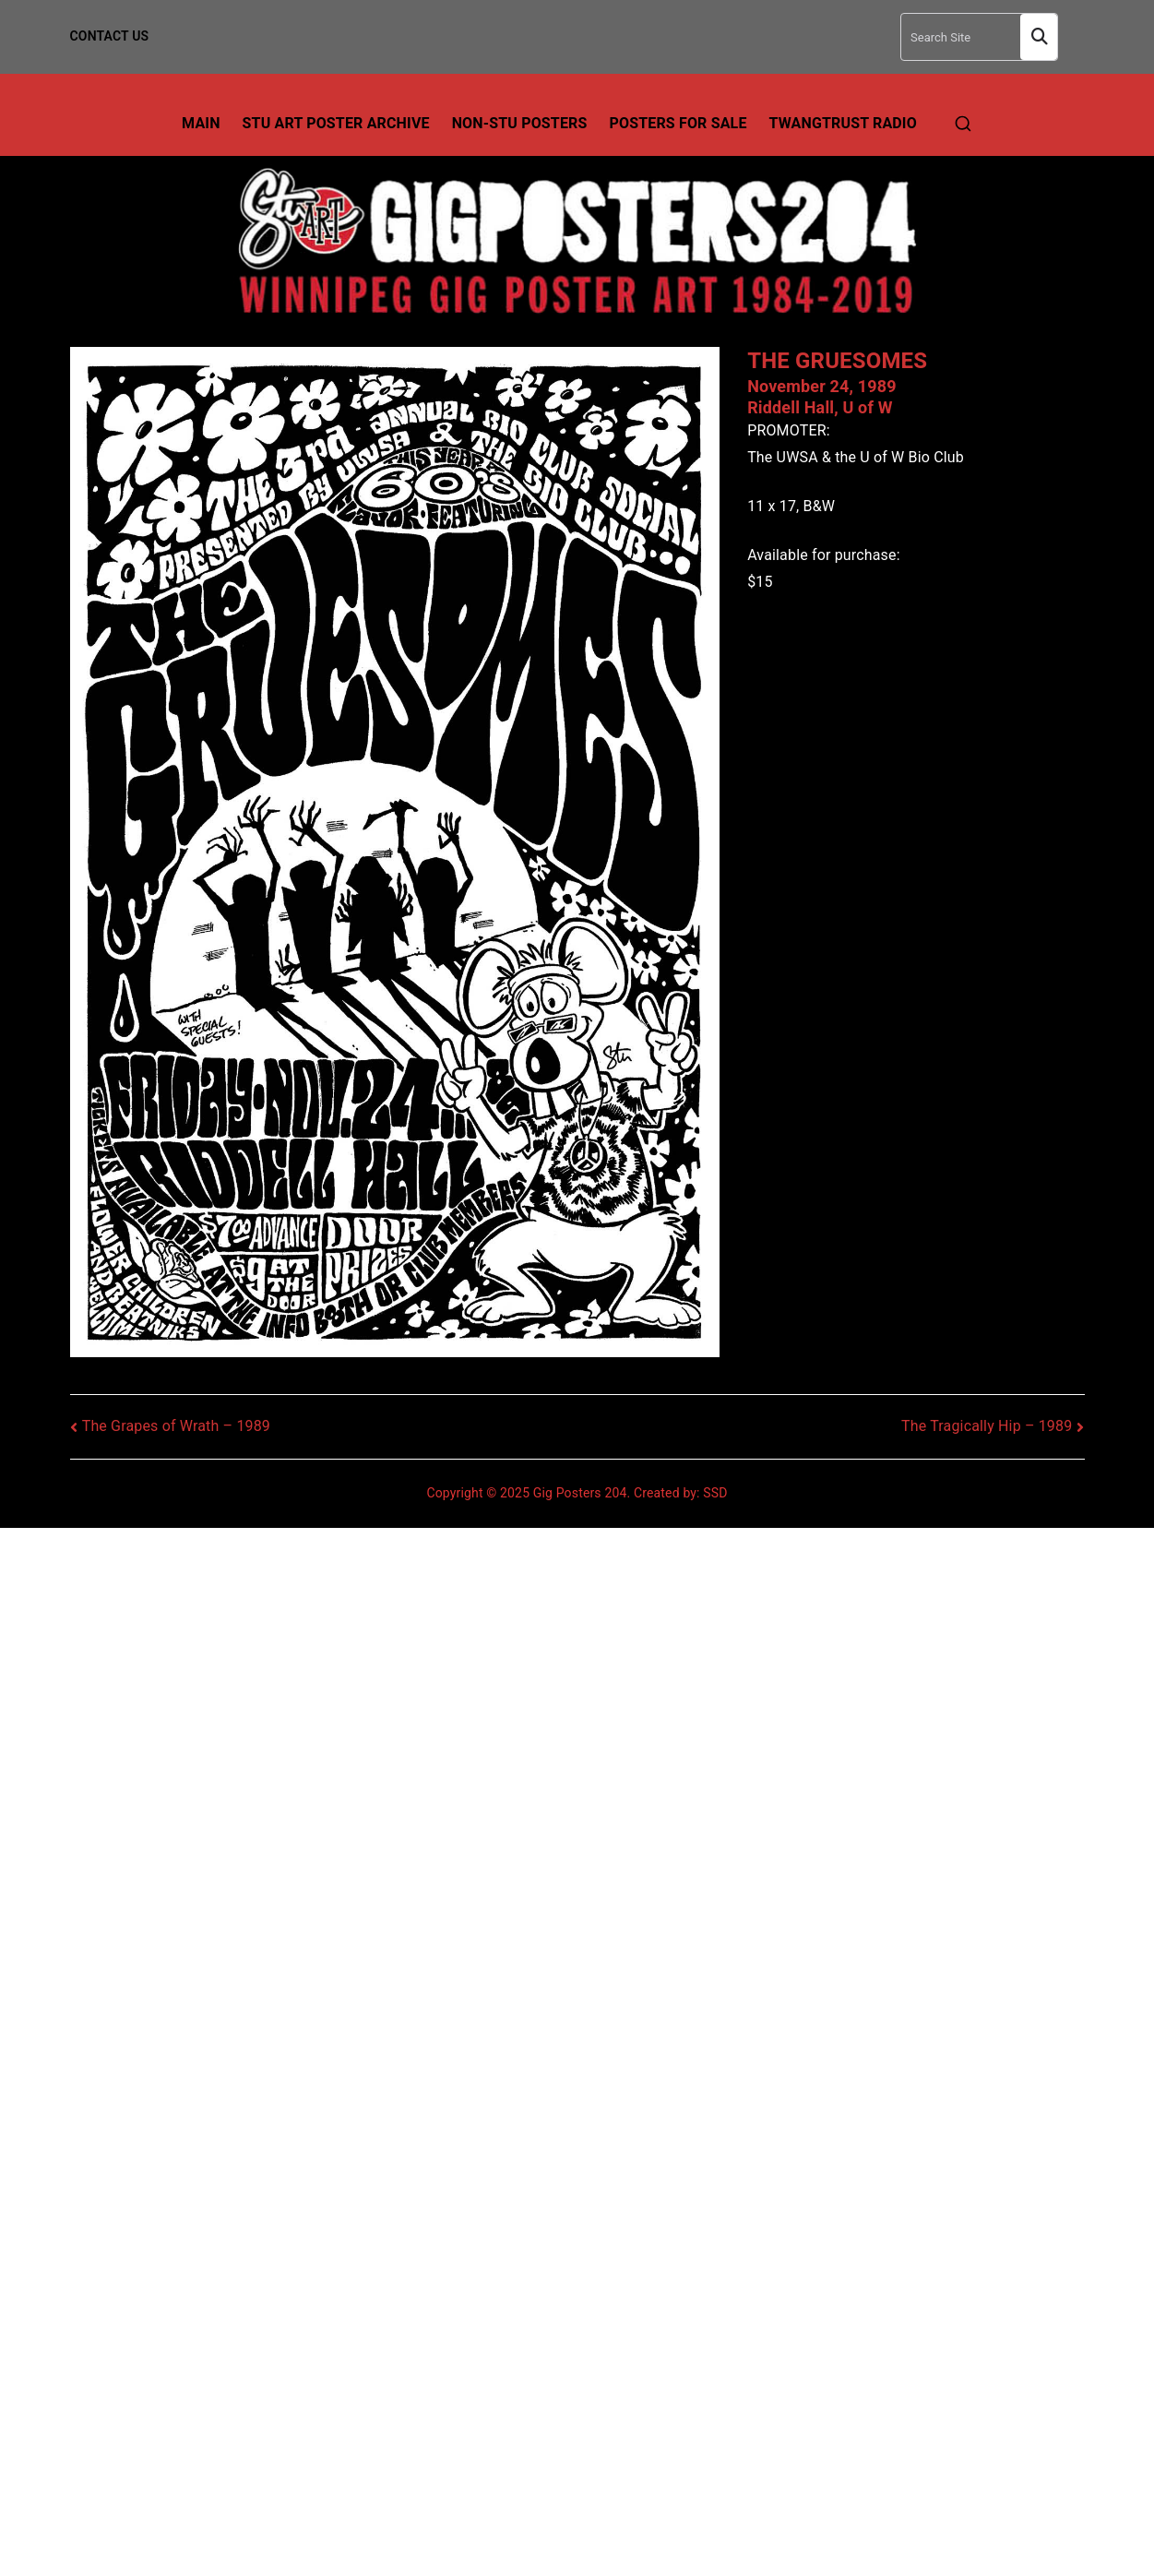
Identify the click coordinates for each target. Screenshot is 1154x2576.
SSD (715, 1492)
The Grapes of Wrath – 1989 (176, 1426)
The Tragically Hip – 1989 (986, 1426)
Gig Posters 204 (580, 1492)
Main (201, 123)
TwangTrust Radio (843, 123)
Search (1038, 37)
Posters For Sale (678, 123)
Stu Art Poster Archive (336, 123)
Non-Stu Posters (520, 123)
